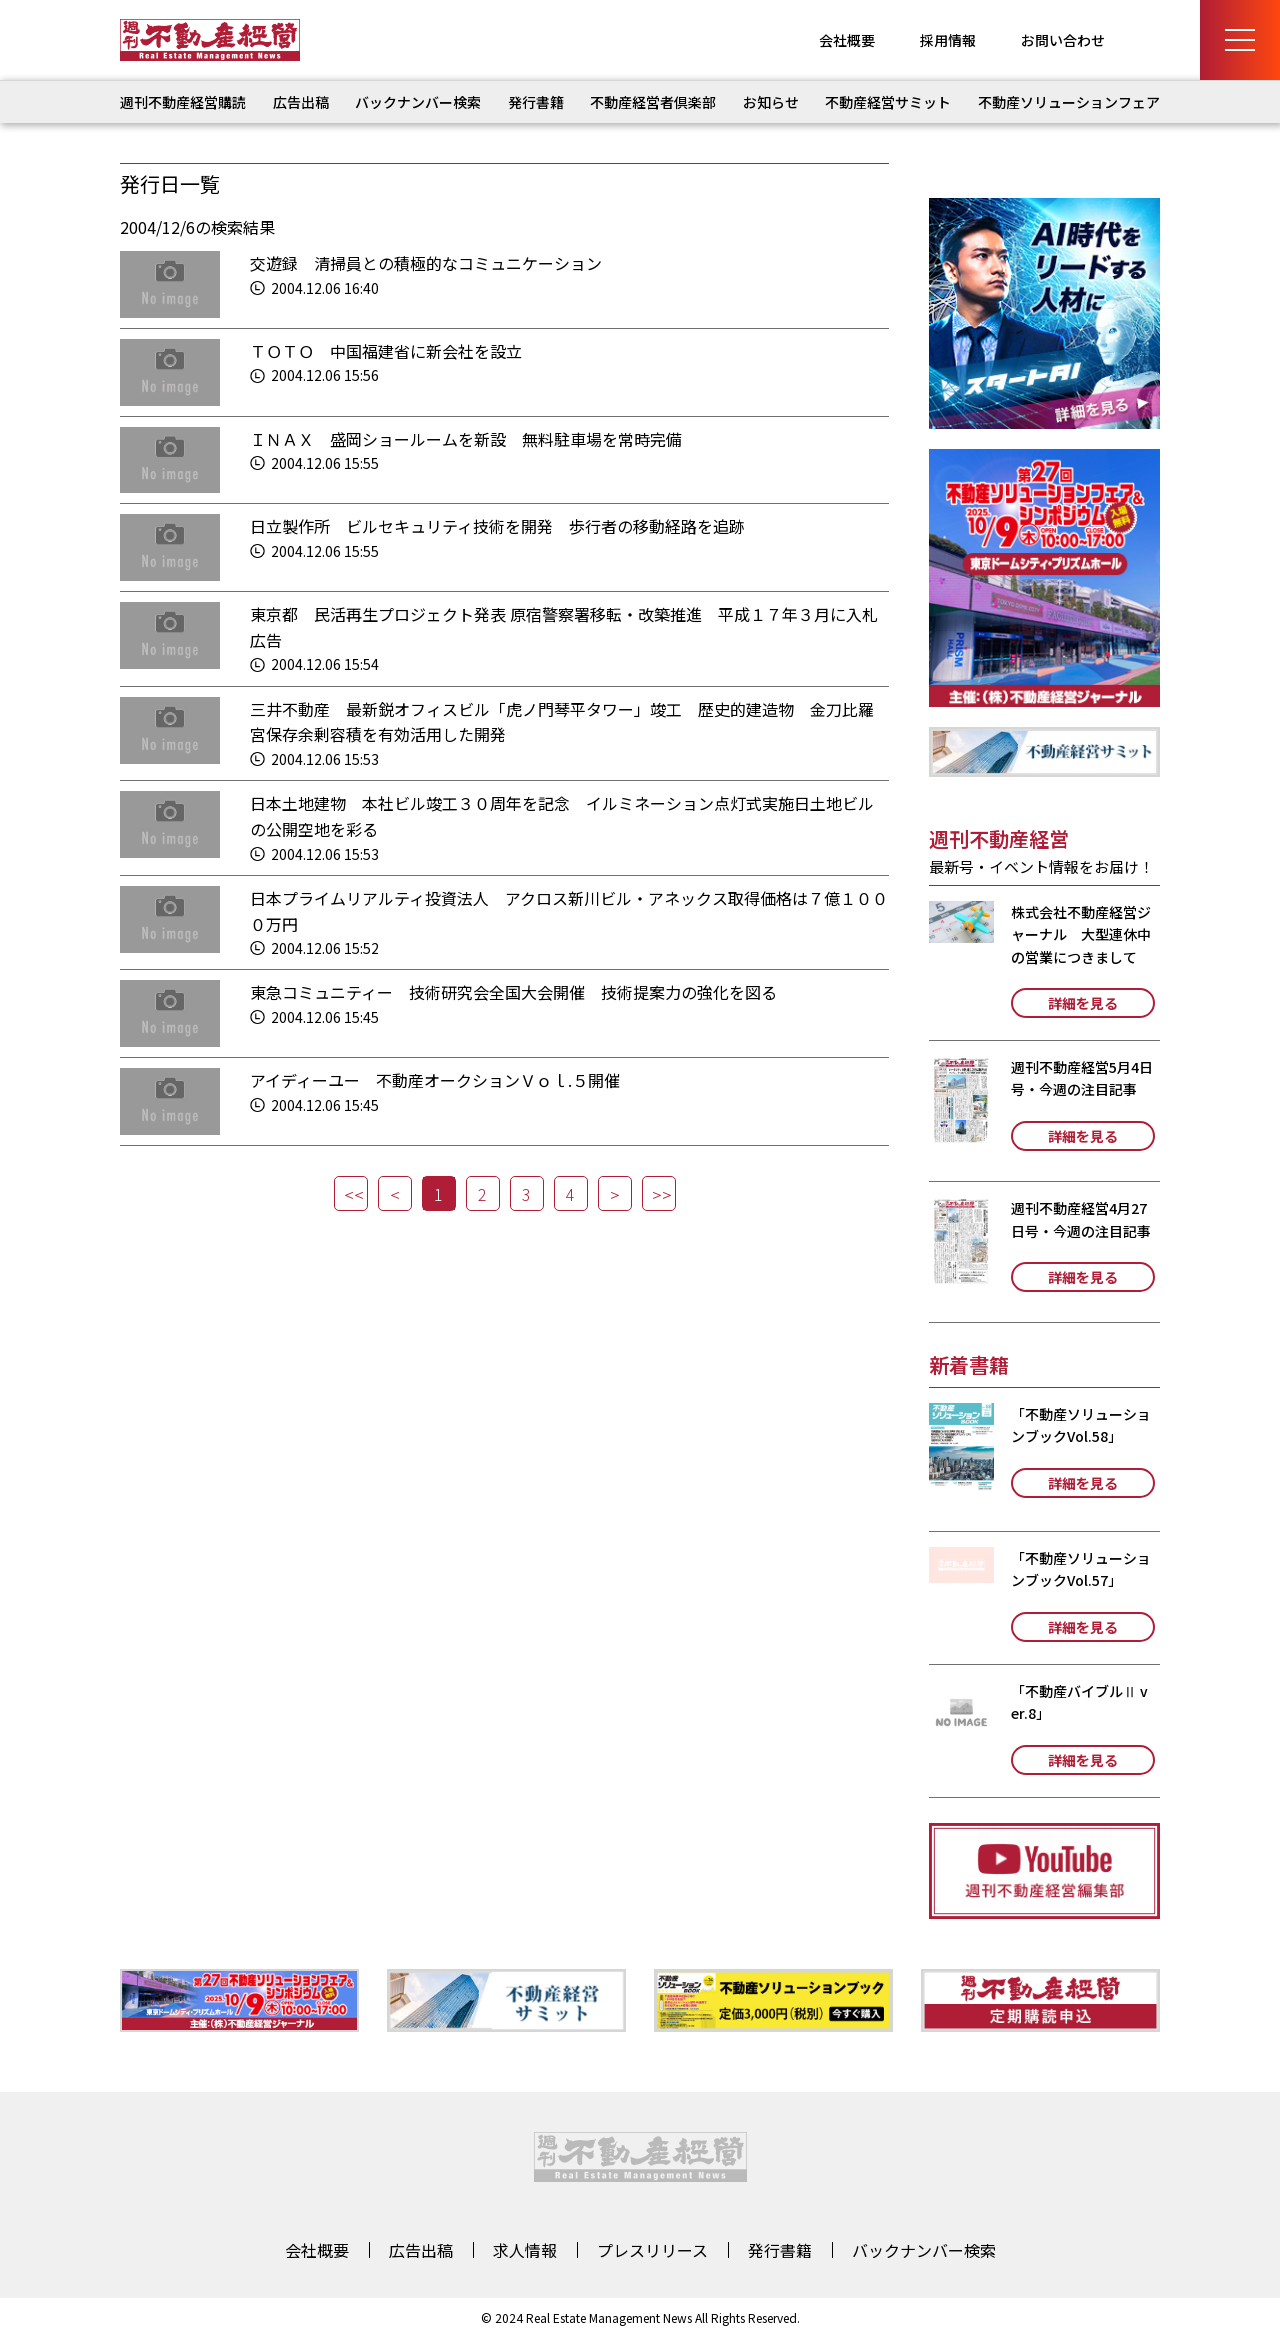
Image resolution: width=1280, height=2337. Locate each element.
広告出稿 (301, 102)
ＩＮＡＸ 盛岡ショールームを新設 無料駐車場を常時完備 (466, 439)
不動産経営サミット (888, 102)
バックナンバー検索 (418, 102)
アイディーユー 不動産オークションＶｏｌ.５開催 (435, 1080)
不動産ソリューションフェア (1069, 102)
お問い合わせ (1063, 40)
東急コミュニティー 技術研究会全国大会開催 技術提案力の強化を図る (513, 992)
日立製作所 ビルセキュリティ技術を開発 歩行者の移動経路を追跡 (497, 526)
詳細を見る (1083, 1003)
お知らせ (771, 102)
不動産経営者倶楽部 (653, 102)
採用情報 (948, 40)
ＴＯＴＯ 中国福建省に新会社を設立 (386, 351)
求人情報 (525, 2250)
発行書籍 (536, 102)
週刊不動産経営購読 (183, 102)
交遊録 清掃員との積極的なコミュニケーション (426, 263)
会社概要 (847, 40)
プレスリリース (652, 2250)
